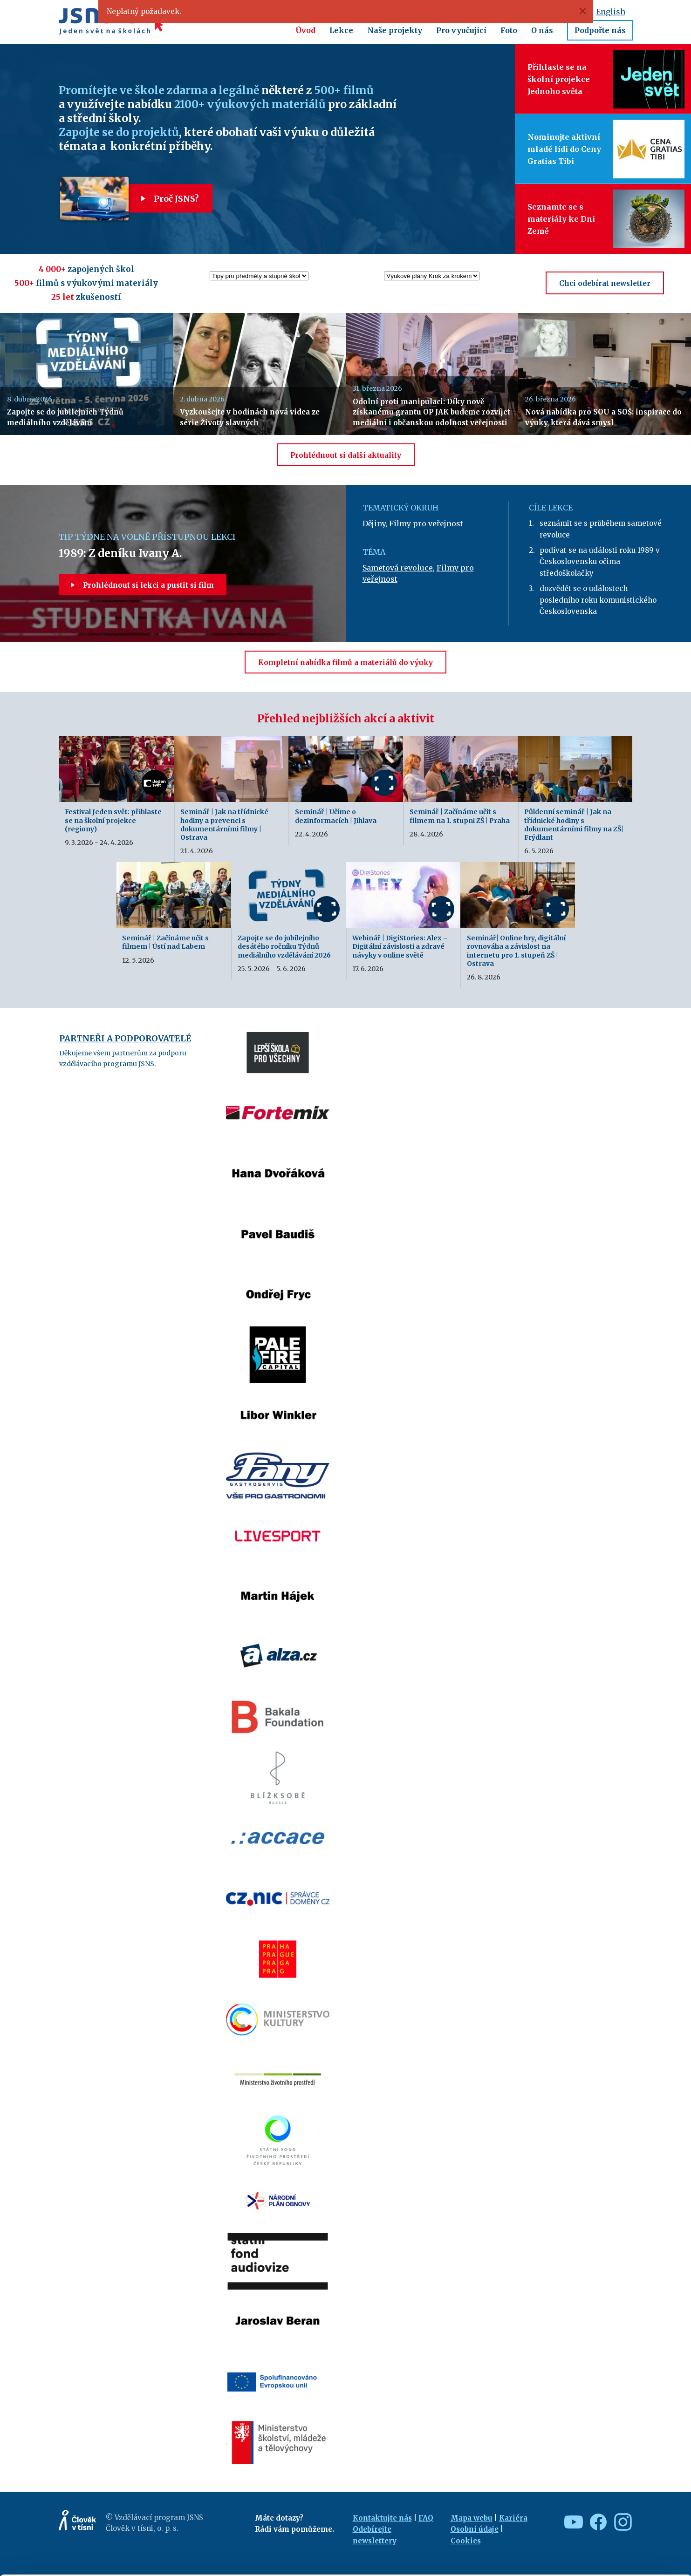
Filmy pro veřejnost (426, 523)
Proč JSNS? (163, 198)
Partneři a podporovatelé (125, 1038)
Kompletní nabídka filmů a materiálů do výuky (345, 662)
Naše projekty (394, 30)
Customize (613, 2528)
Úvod (305, 30)
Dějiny (374, 523)
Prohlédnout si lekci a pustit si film (142, 585)
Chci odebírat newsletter (604, 283)
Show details (143, 2564)
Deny (613, 2549)
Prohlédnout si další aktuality (345, 455)
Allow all (613, 2508)
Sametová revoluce (398, 567)
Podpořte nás (600, 30)
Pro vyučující (461, 30)
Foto (508, 30)
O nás (542, 30)
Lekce (341, 30)
